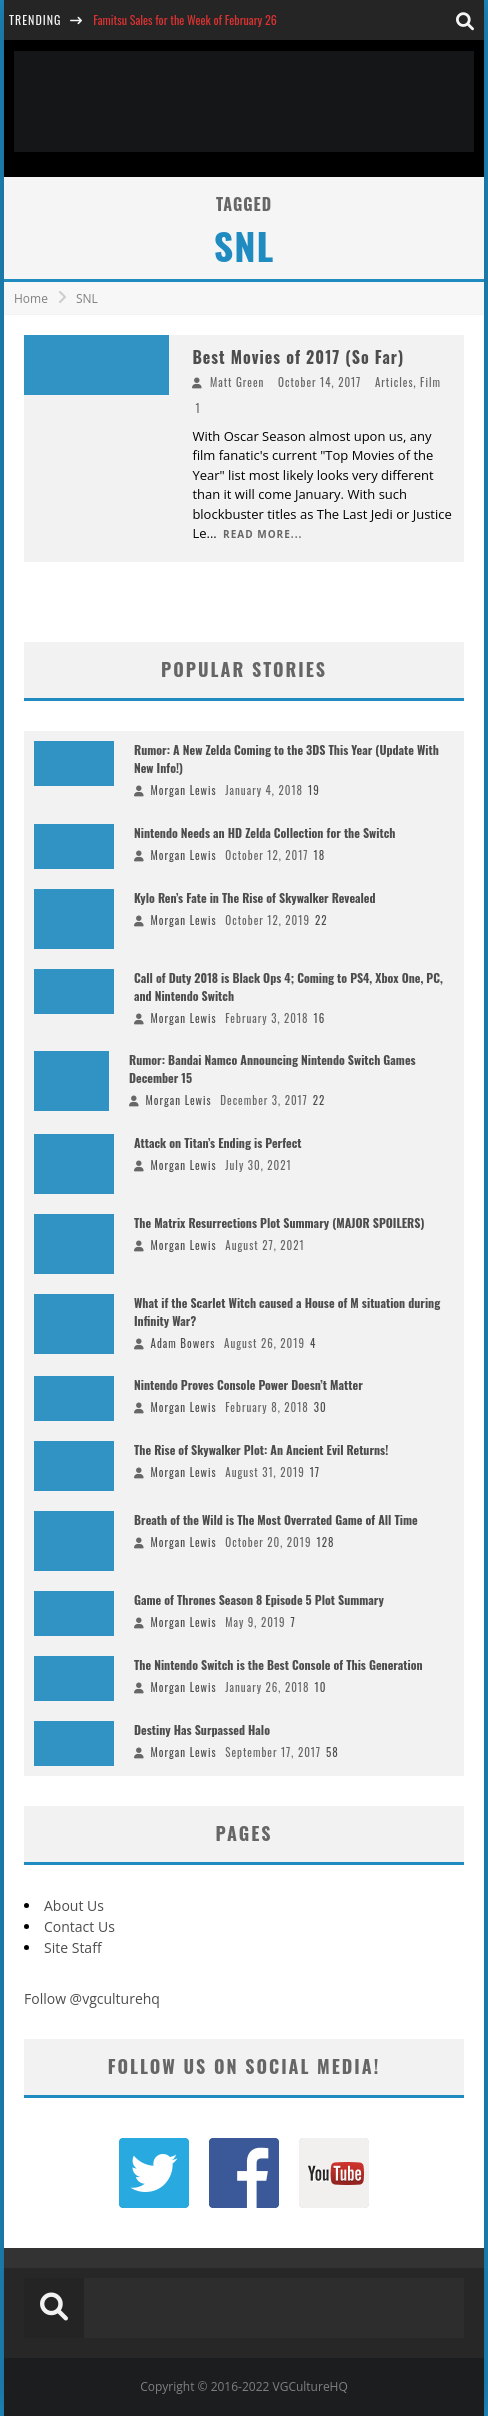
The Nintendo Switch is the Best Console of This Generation (278, 1664)
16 (320, 1018)
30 (320, 1407)
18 (320, 855)
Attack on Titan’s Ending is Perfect (218, 1142)
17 (315, 1472)
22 (321, 920)
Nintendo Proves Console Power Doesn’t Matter (248, 1384)
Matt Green (237, 382)
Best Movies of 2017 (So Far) (298, 357)
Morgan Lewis (184, 790)
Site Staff (73, 1947)
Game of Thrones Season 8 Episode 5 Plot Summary (259, 1599)
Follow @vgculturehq (92, 1998)
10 (321, 1687)
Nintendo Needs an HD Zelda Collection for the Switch (264, 832)
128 (325, 1542)
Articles (394, 382)
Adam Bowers (183, 1343)
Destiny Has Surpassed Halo (202, 1729)
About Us (74, 1905)
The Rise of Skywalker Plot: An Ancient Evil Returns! (261, 1449)
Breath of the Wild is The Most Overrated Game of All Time (276, 1519)
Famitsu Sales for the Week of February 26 (185, 19)
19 (314, 790)
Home (31, 298)
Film (430, 382)
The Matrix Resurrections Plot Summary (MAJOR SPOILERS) (279, 1222)
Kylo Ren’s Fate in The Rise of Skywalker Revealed (255, 897)
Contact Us (79, 1926)
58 (332, 1752)
